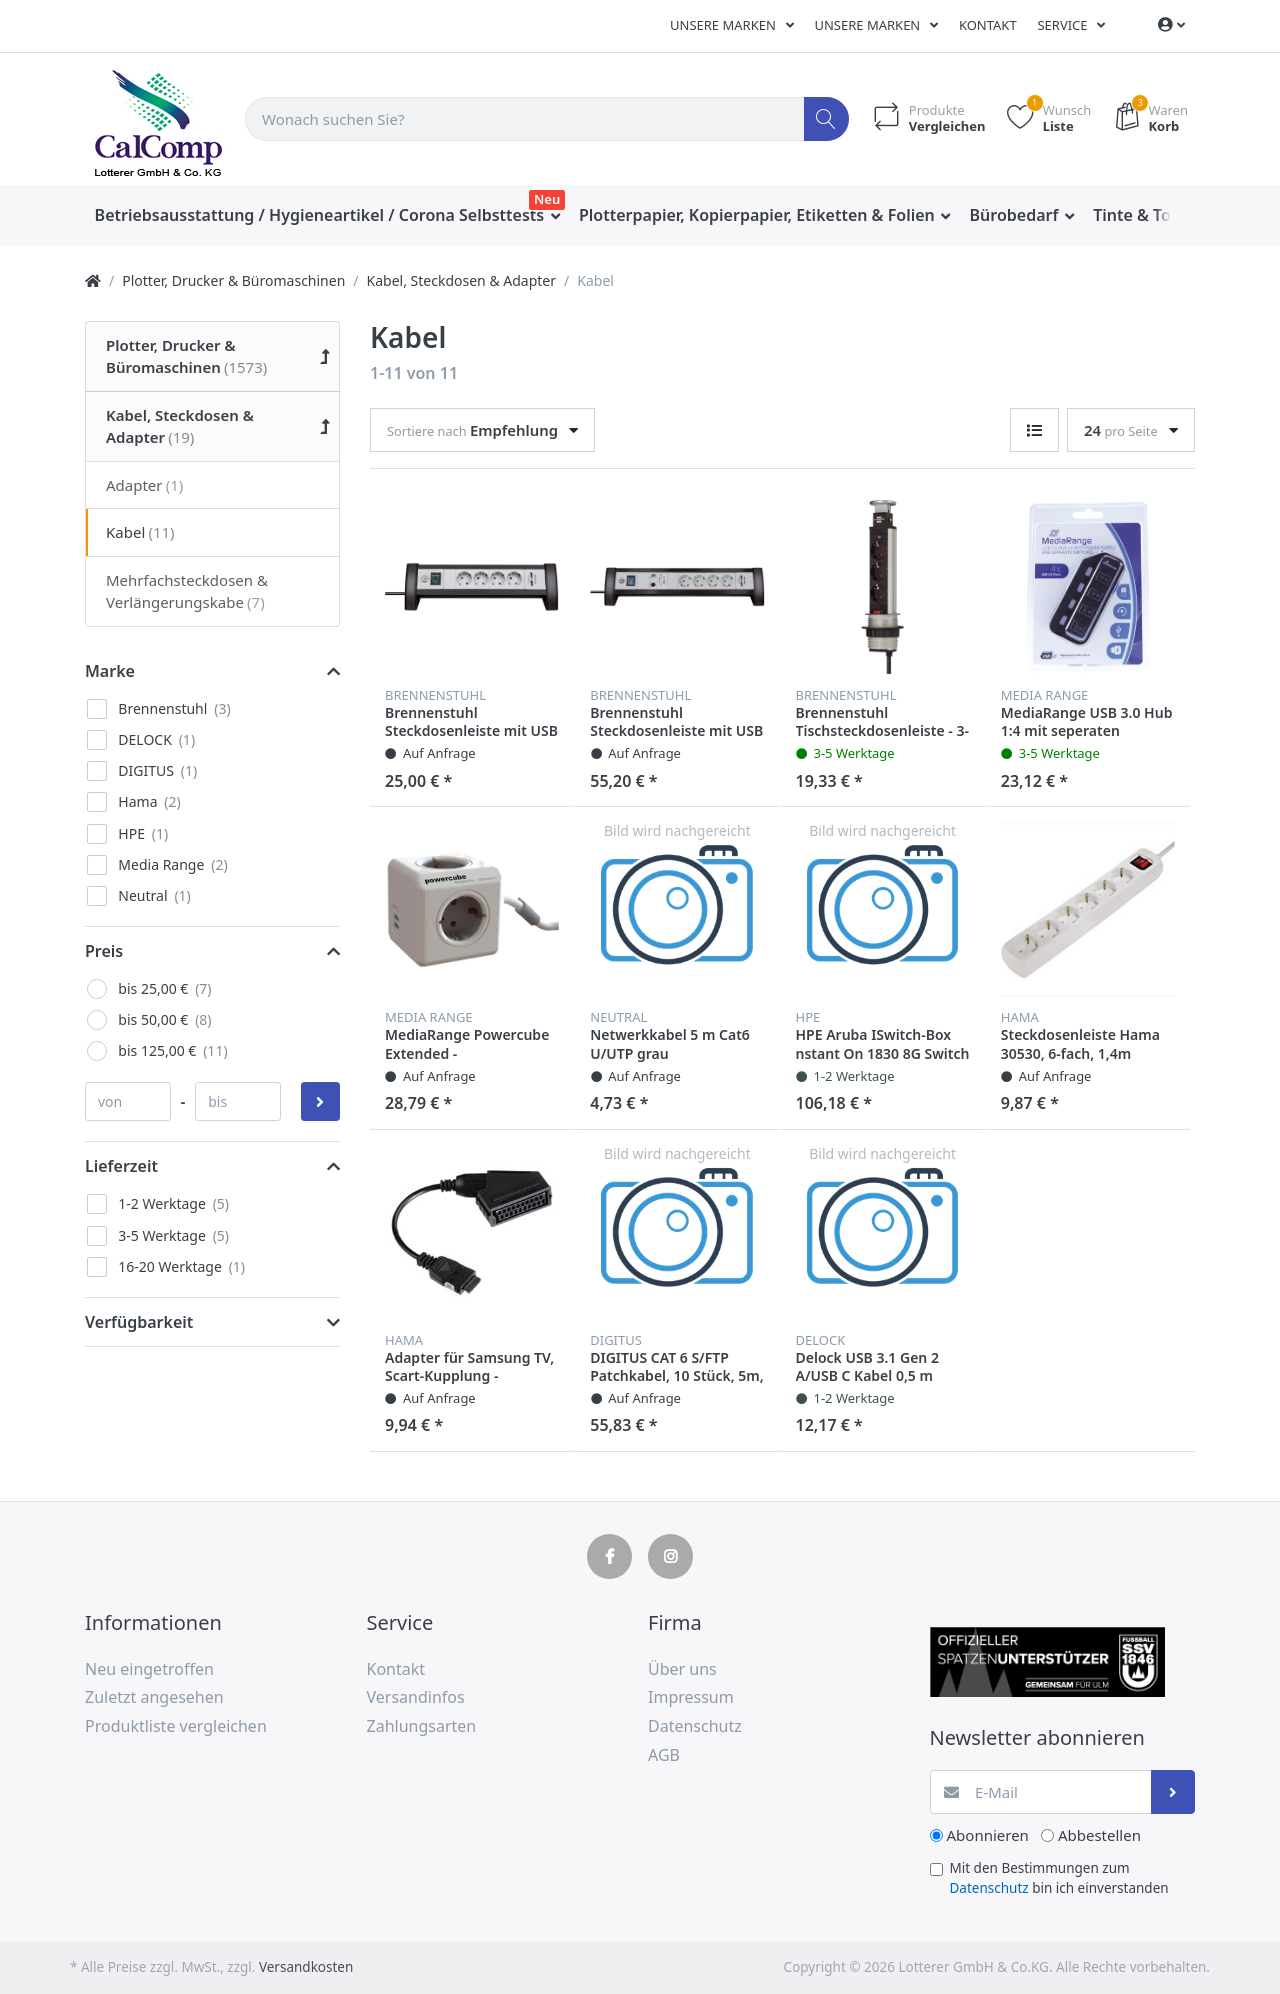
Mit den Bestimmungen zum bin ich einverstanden (1059, 1878)
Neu (547, 199)
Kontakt (988, 25)
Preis (104, 951)
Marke (110, 671)
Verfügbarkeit (139, 1322)
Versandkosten (306, 1967)
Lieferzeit (121, 1166)
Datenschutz (989, 1888)
